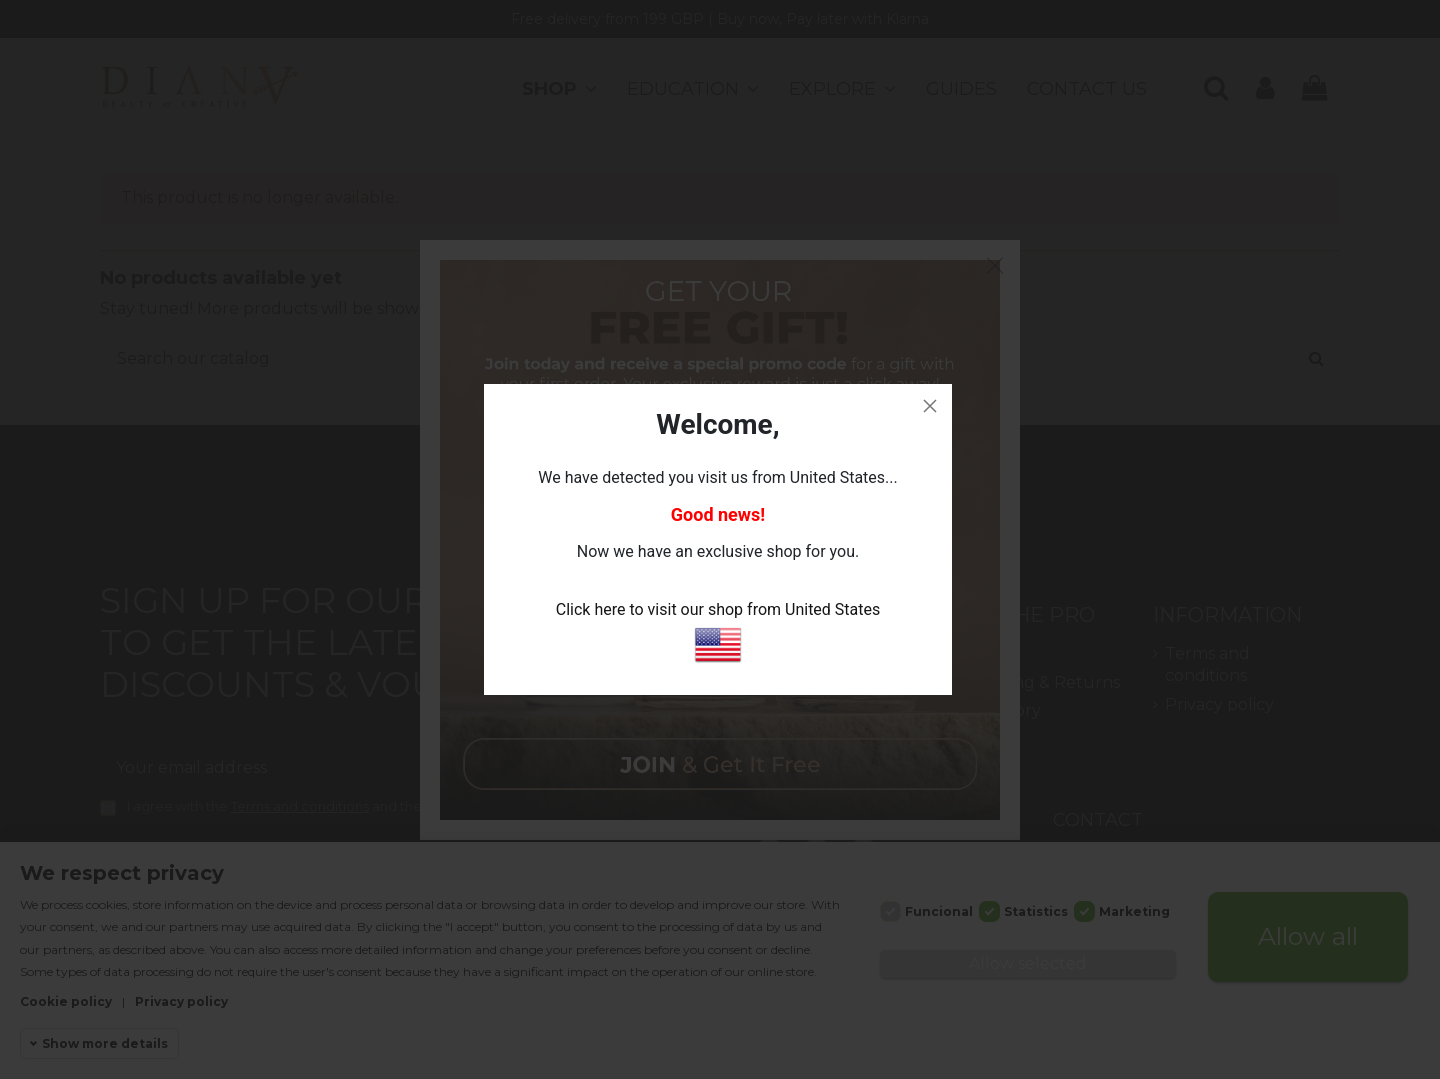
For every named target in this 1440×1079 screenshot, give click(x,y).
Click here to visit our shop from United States (718, 635)
